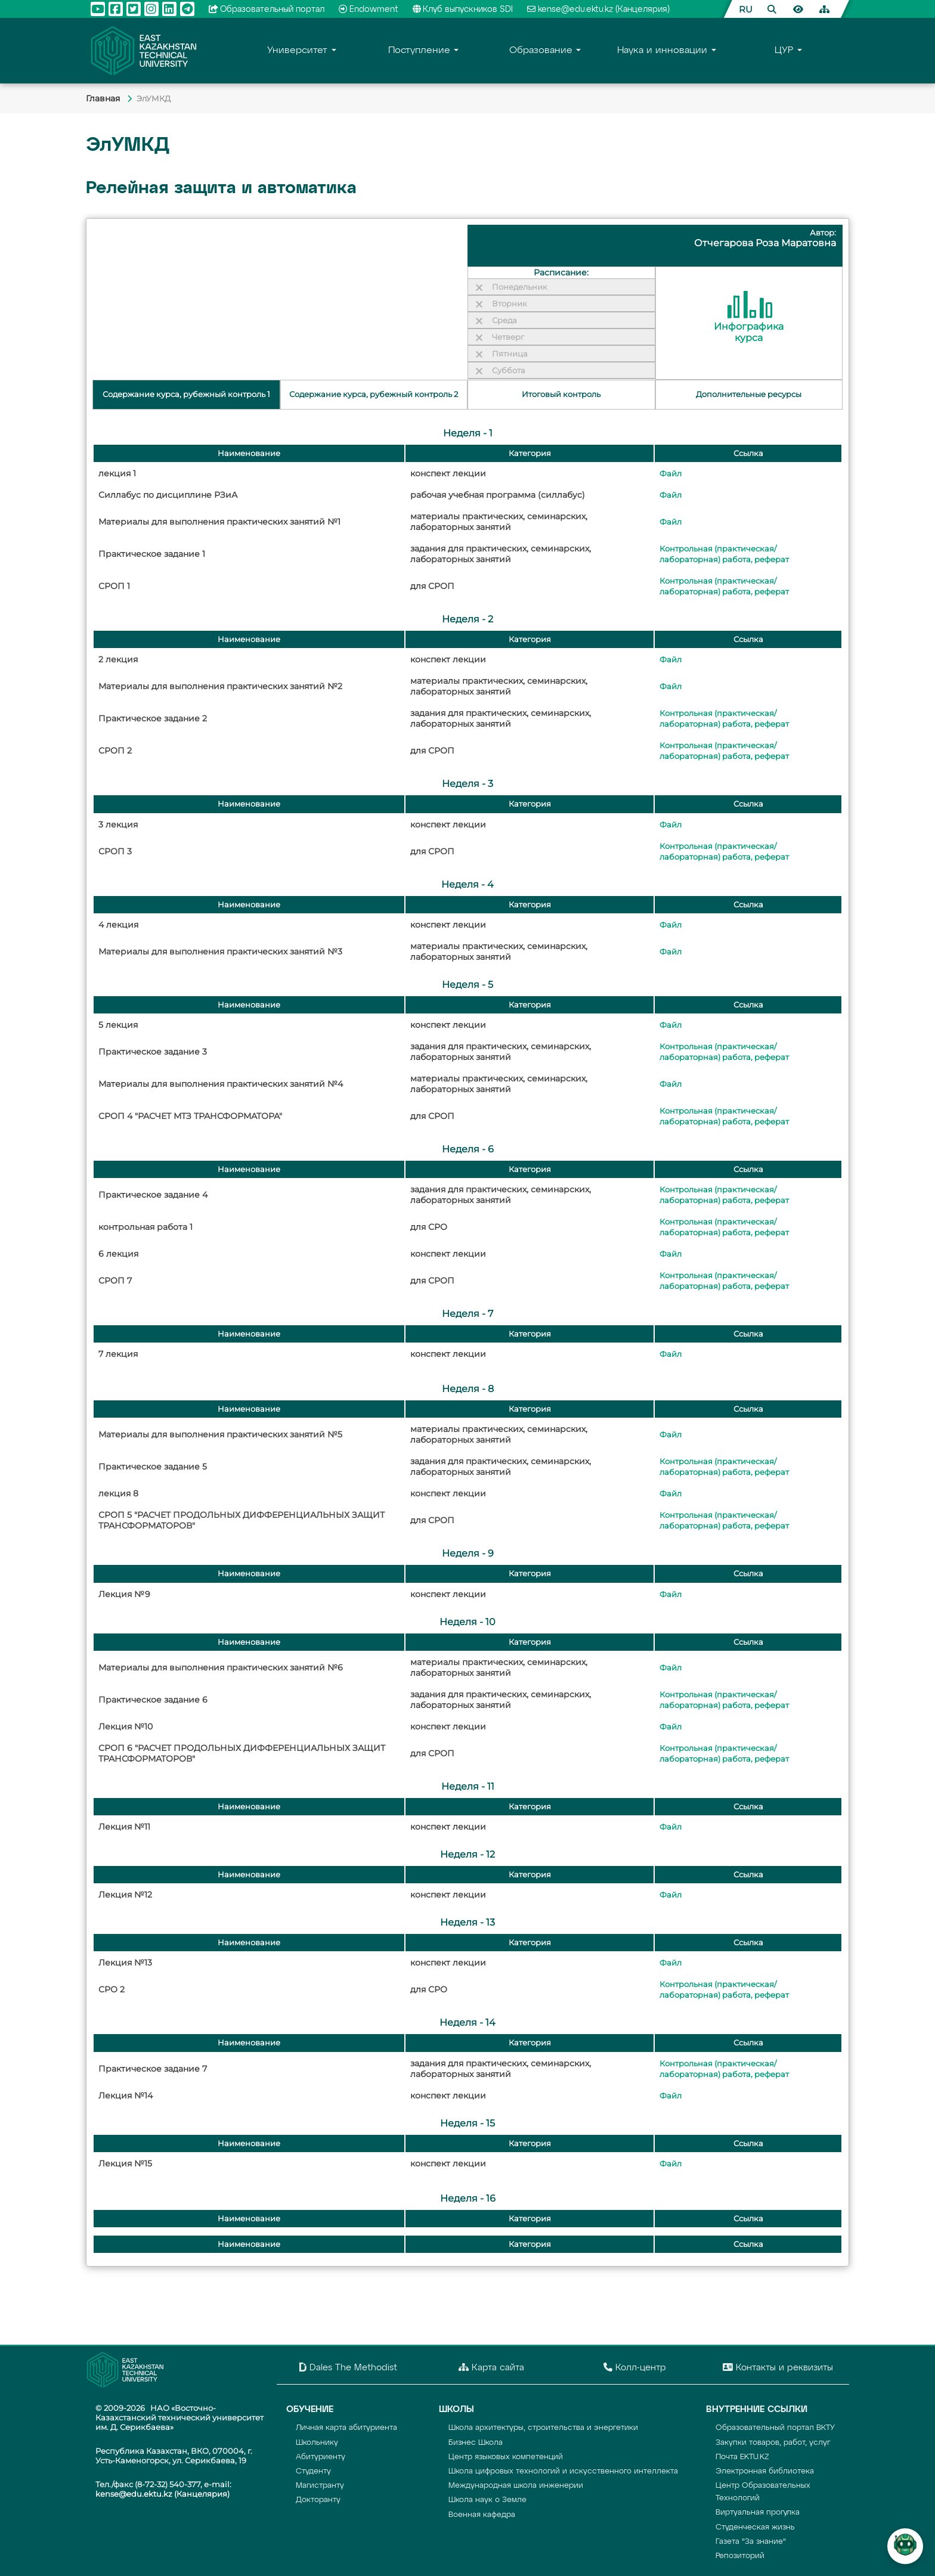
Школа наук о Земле (487, 2500)
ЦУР (784, 50)
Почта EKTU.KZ (742, 2457)
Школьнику (317, 2443)
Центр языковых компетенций (505, 2457)
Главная (104, 98)
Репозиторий (740, 2556)
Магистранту (320, 2486)
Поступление (419, 50)
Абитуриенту (320, 2457)
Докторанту (318, 2500)
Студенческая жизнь (755, 2527)
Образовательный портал (267, 9)
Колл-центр (634, 2367)
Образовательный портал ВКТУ (775, 2428)
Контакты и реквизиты (778, 2367)
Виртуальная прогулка (758, 2512)
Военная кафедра (481, 2515)
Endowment (368, 9)
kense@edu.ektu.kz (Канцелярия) (598, 9)
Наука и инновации (662, 50)
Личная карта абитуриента (346, 2428)
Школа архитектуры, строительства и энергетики (543, 2428)
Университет (297, 50)
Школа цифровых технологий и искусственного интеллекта (563, 2471)
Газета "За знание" (751, 2542)
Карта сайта (491, 2367)
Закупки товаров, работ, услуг (773, 2443)
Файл (671, 473)
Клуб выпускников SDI (463, 9)
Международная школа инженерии (515, 2486)
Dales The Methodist (348, 2367)
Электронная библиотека (765, 2471)
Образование (540, 50)
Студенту (313, 2471)
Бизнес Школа (475, 2443)
